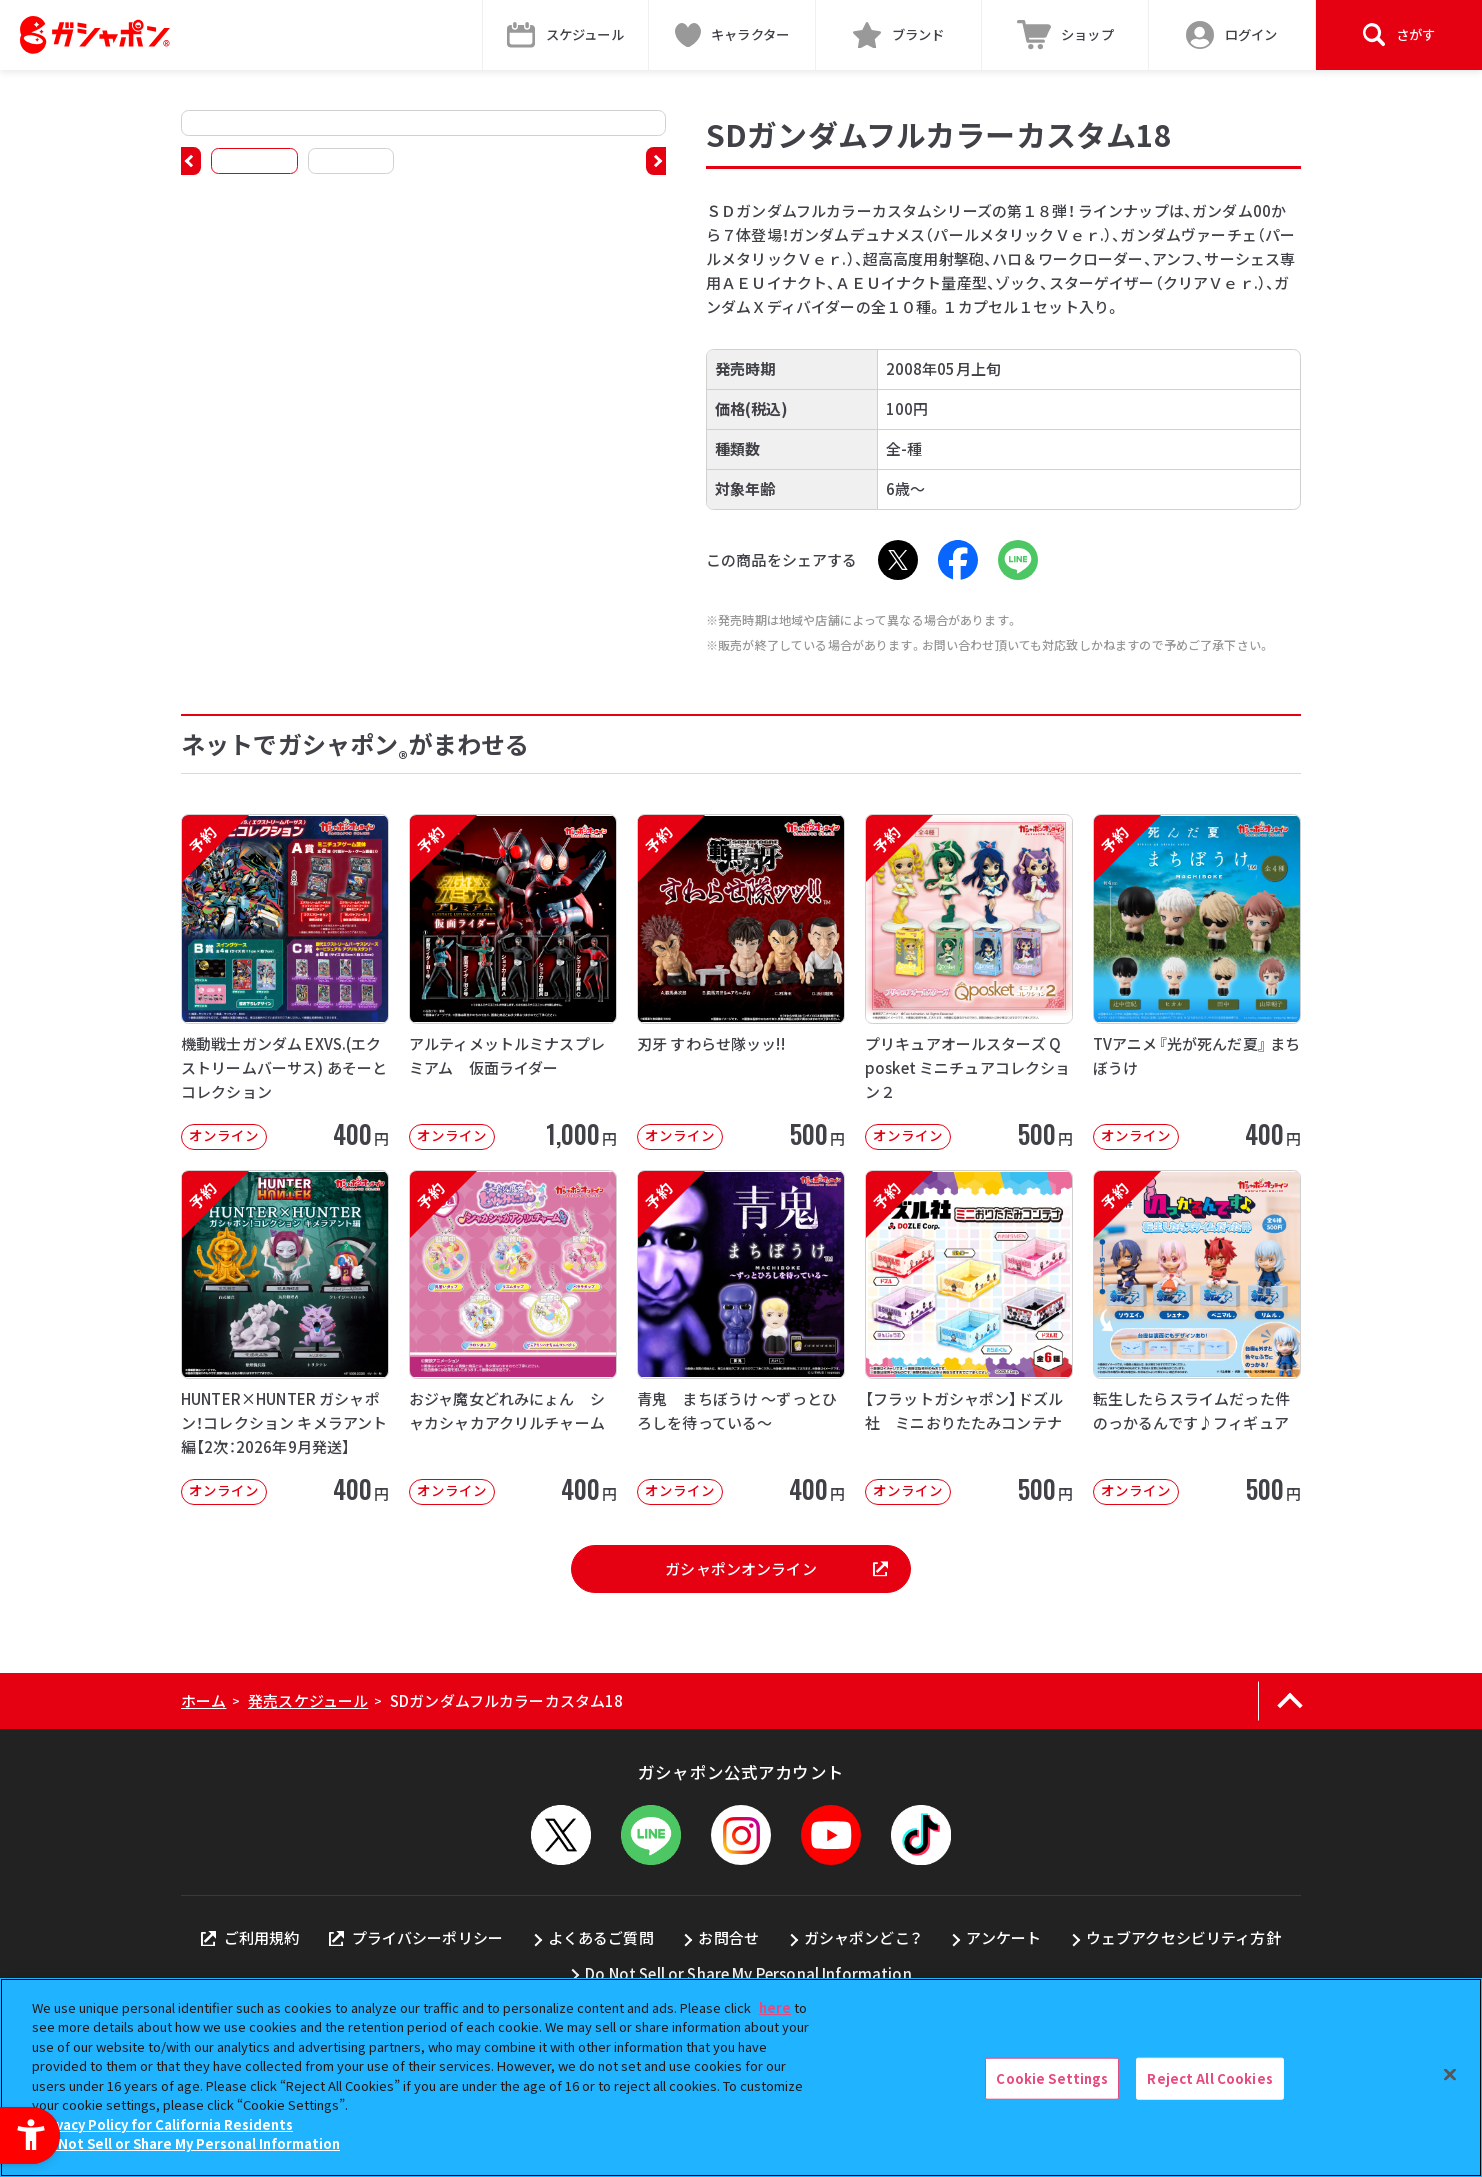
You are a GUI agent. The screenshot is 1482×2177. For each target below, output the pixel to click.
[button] (191, 161)
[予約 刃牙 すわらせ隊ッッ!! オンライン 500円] (741, 981)
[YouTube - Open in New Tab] (831, 1835)
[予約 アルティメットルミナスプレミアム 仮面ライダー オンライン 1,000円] (513, 981)
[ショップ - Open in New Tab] (1065, 35)
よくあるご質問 (601, 1937)
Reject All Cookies (1209, 2078)
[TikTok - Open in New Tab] (921, 1835)
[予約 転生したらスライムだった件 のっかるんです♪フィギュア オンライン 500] (1197, 1337)
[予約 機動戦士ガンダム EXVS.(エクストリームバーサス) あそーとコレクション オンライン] (285, 981)
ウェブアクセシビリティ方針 (1183, 1937)
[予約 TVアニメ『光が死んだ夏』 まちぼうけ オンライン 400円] (1197, 981)
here (775, 2007)
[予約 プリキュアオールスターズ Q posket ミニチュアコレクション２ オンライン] (969, 981)
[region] (741, 2077)
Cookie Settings (1052, 2078)
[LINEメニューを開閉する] (651, 1835)
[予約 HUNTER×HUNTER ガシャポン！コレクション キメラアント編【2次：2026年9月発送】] (285, 1337)
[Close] (1450, 2075)
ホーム (203, 1700)
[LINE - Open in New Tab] (1018, 560)
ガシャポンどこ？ (863, 1937)
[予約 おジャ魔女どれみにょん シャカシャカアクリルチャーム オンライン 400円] (513, 1337)
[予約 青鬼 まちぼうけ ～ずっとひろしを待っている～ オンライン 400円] (741, 1337)
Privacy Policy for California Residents (165, 2124)
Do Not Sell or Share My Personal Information (748, 1973)
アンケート (1003, 1937)
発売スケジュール (308, 1700)
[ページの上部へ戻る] (1289, 1701)
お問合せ (728, 1937)
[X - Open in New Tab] (898, 560)
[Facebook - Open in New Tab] (958, 560)
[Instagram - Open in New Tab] (741, 1835)
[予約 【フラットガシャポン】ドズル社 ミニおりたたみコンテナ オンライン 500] (969, 1337)
